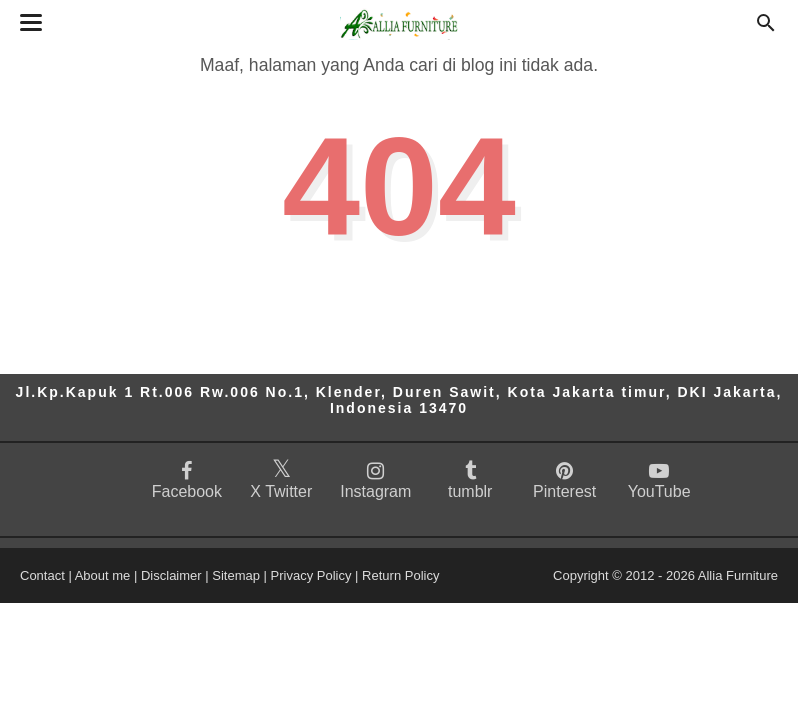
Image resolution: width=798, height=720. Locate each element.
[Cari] (766, 28)
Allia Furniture (738, 575)
